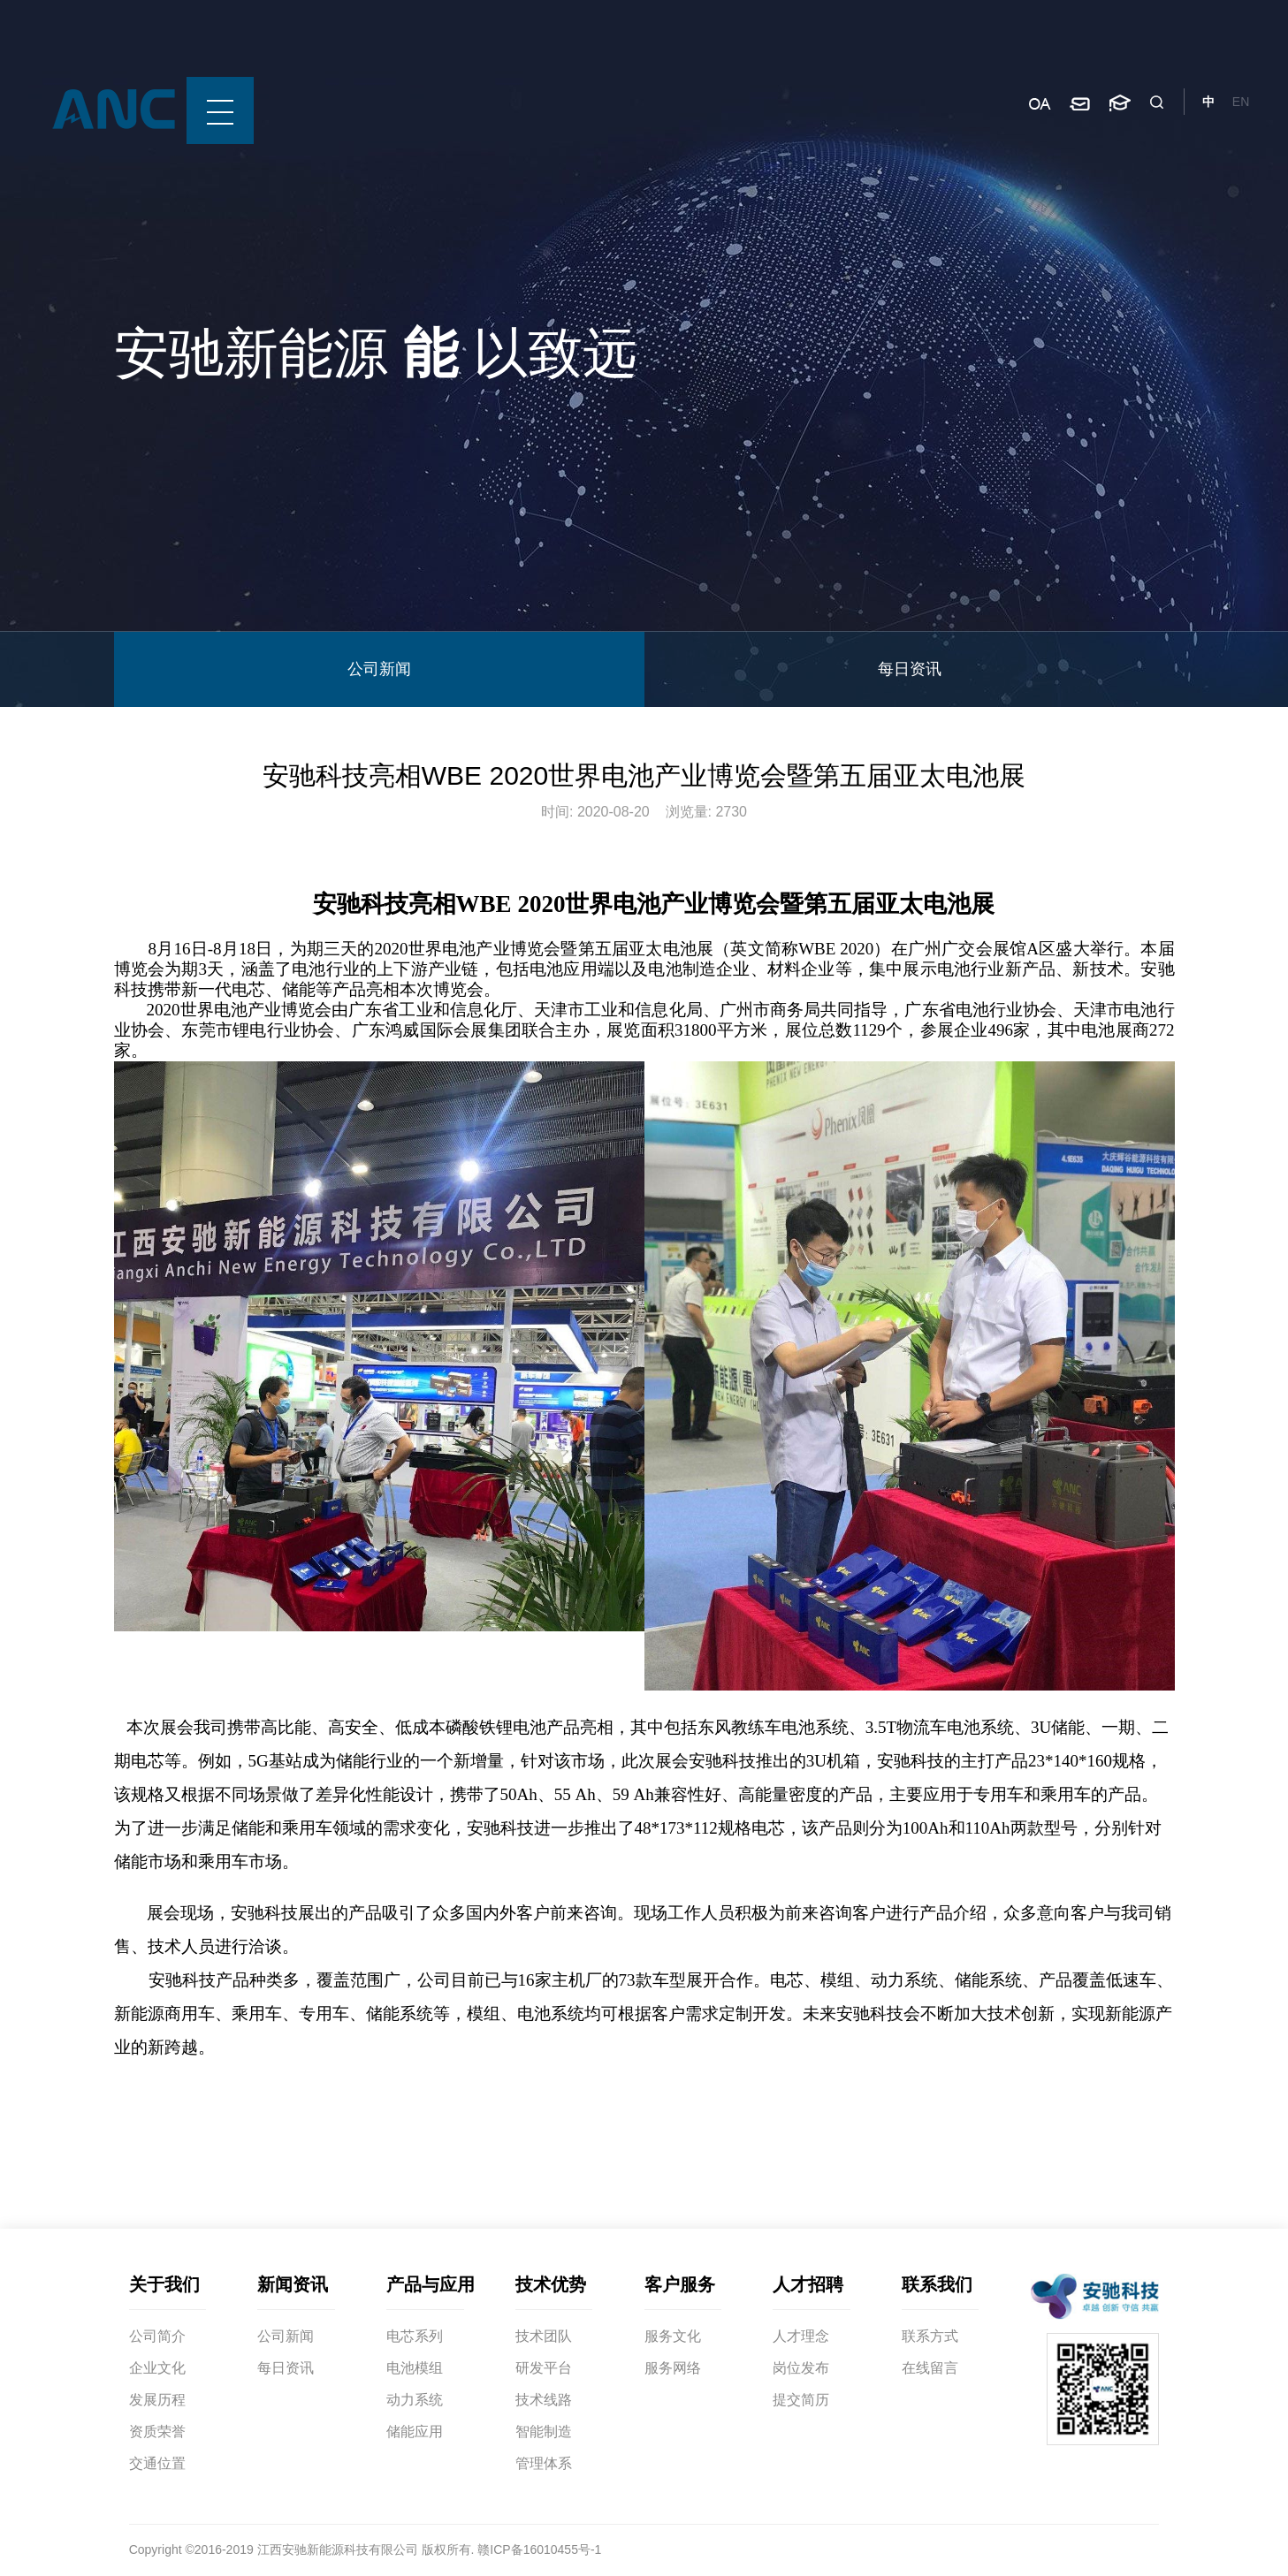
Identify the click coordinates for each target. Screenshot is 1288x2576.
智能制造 (543, 2431)
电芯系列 (414, 2336)
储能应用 (414, 2431)
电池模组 (414, 2367)
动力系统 (414, 2399)
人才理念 (801, 2336)
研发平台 (543, 2367)
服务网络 (672, 2367)
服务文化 (672, 2336)
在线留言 (930, 2367)
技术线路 (543, 2399)
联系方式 (930, 2336)
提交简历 (801, 2399)
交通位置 (157, 2463)
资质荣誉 (157, 2431)
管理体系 (543, 2463)
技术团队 (543, 2336)
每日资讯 (909, 669)
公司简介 (157, 2336)
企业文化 (157, 2367)
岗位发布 (801, 2367)
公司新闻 (379, 669)
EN (1240, 102)
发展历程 (157, 2399)
